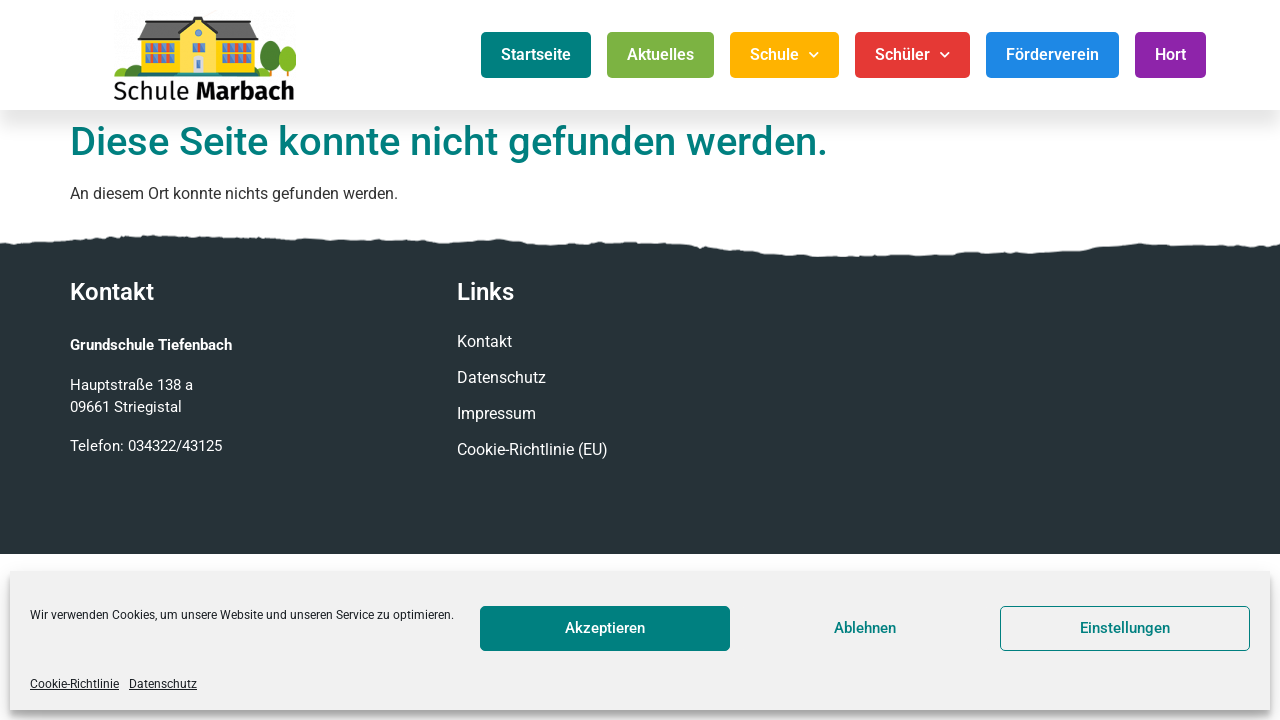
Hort (1170, 54)
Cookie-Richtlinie (74, 684)
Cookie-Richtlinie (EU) (532, 449)
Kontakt (484, 341)
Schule (784, 54)
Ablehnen (865, 629)
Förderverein (1052, 54)
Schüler (912, 54)
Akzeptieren (605, 629)
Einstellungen (1125, 629)
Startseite (536, 54)
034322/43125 (175, 446)
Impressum (496, 413)
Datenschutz (163, 684)
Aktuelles (660, 54)
